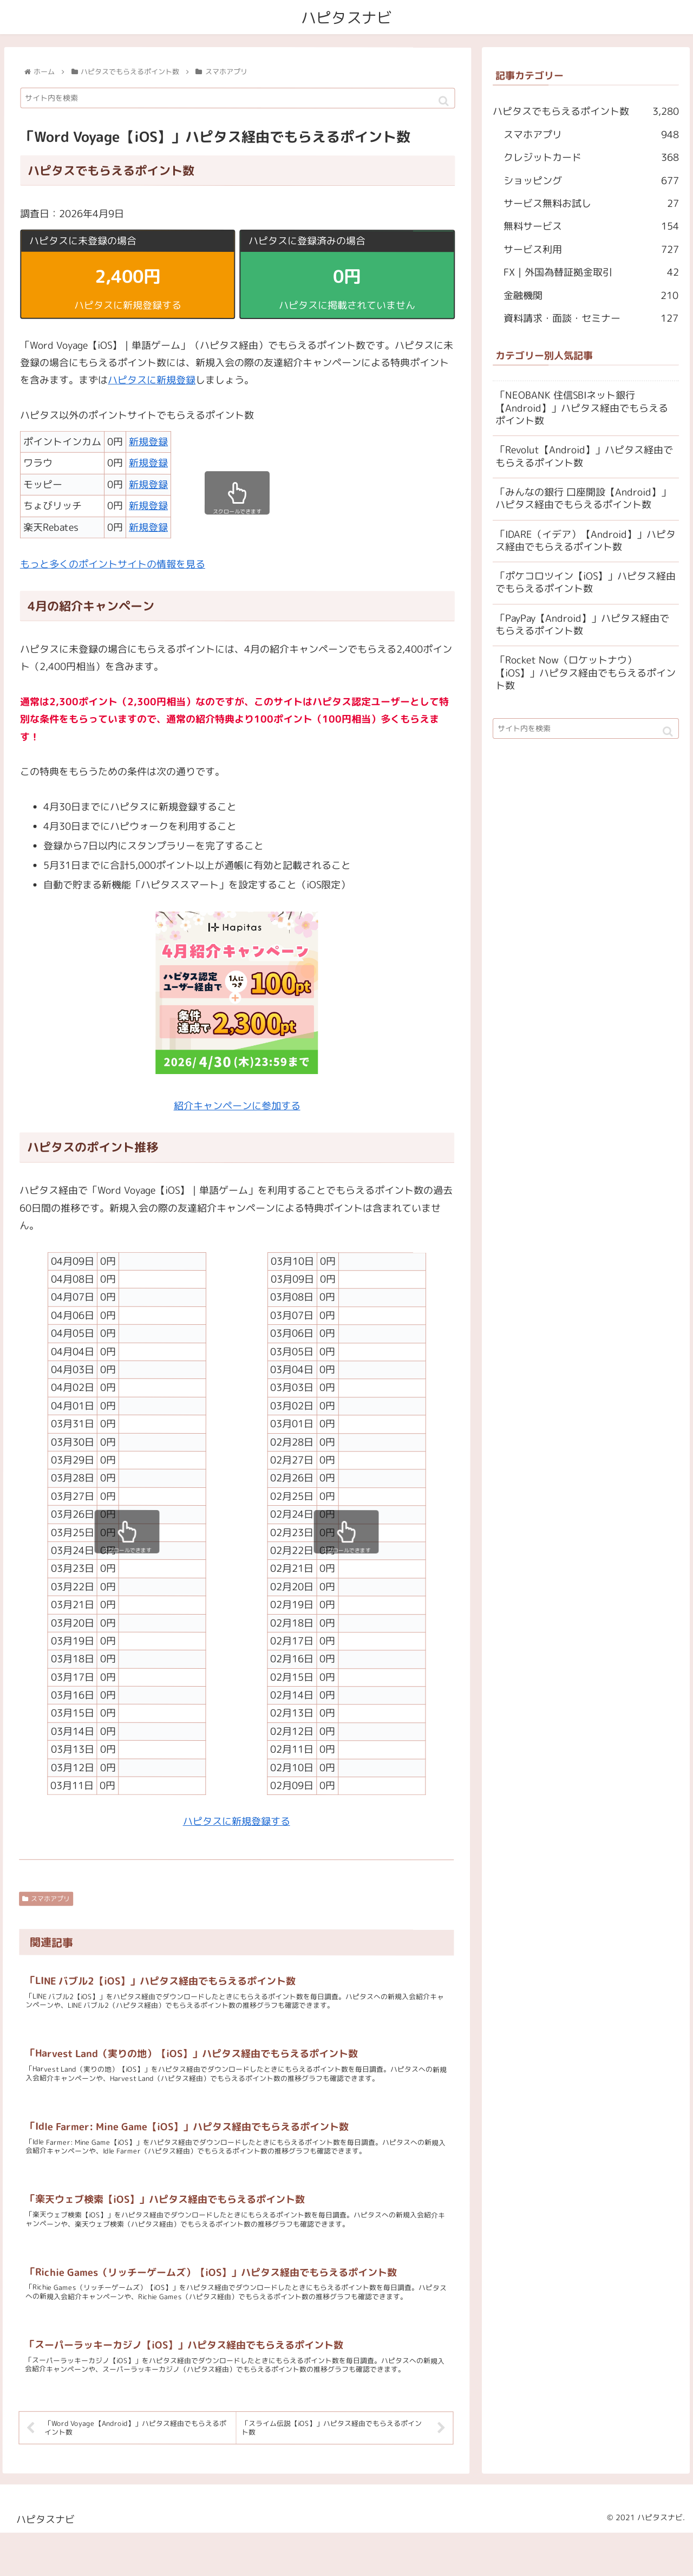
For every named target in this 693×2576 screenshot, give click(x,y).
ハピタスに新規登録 (152, 380)
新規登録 (148, 441)
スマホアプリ (46, 1898)
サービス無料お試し (591, 203)
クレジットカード (591, 157)
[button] (444, 101)
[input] (238, 98)
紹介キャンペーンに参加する (237, 1106)
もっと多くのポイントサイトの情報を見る (112, 564)
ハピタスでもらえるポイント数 (586, 111)
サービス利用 (591, 249)
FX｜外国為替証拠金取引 (591, 272)
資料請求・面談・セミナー (591, 318)
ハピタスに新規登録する (236, 1821)
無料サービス (591, 226)
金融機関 (591, 295)
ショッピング (591, 180)
